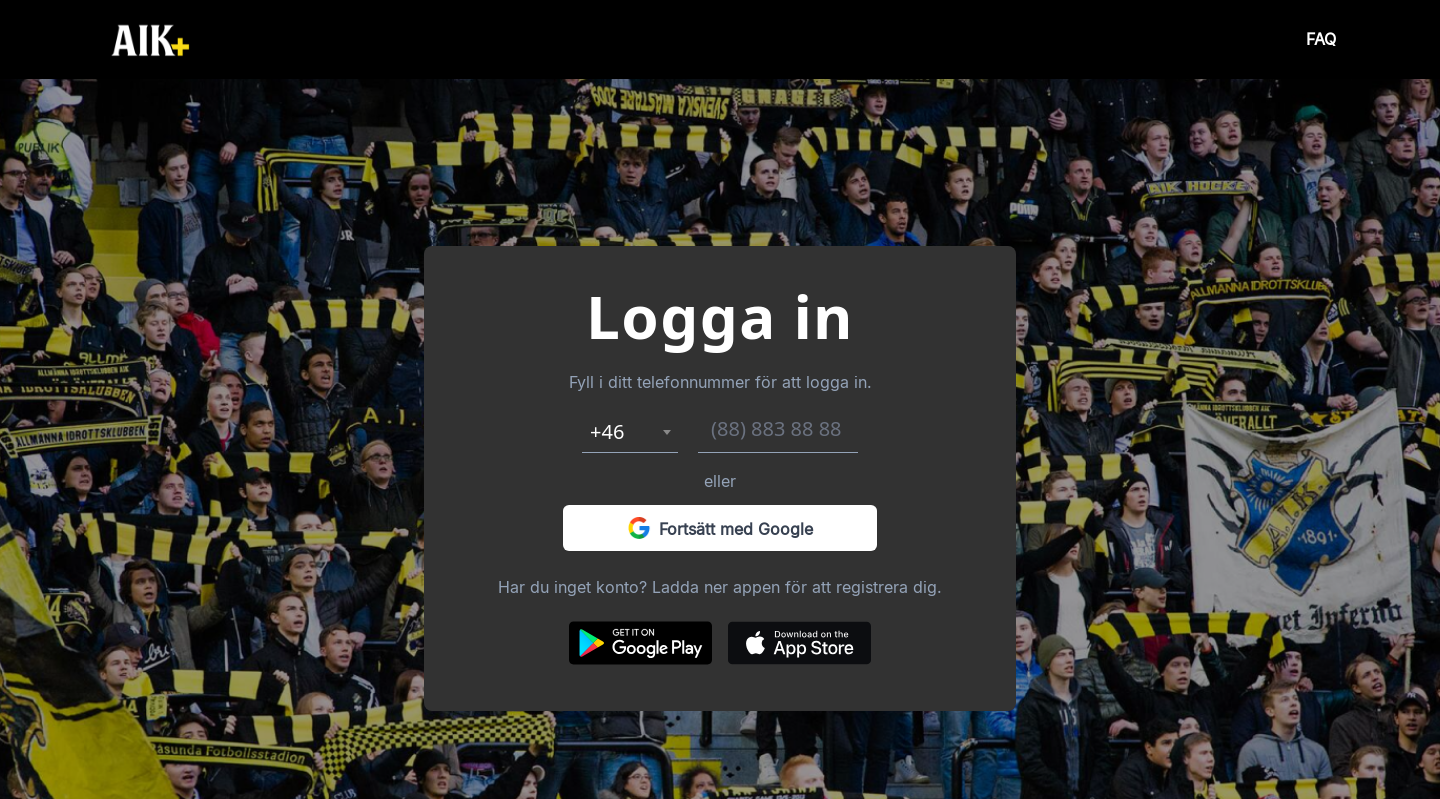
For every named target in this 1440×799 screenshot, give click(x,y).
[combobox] (630, 432)
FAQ (1321, 39)
